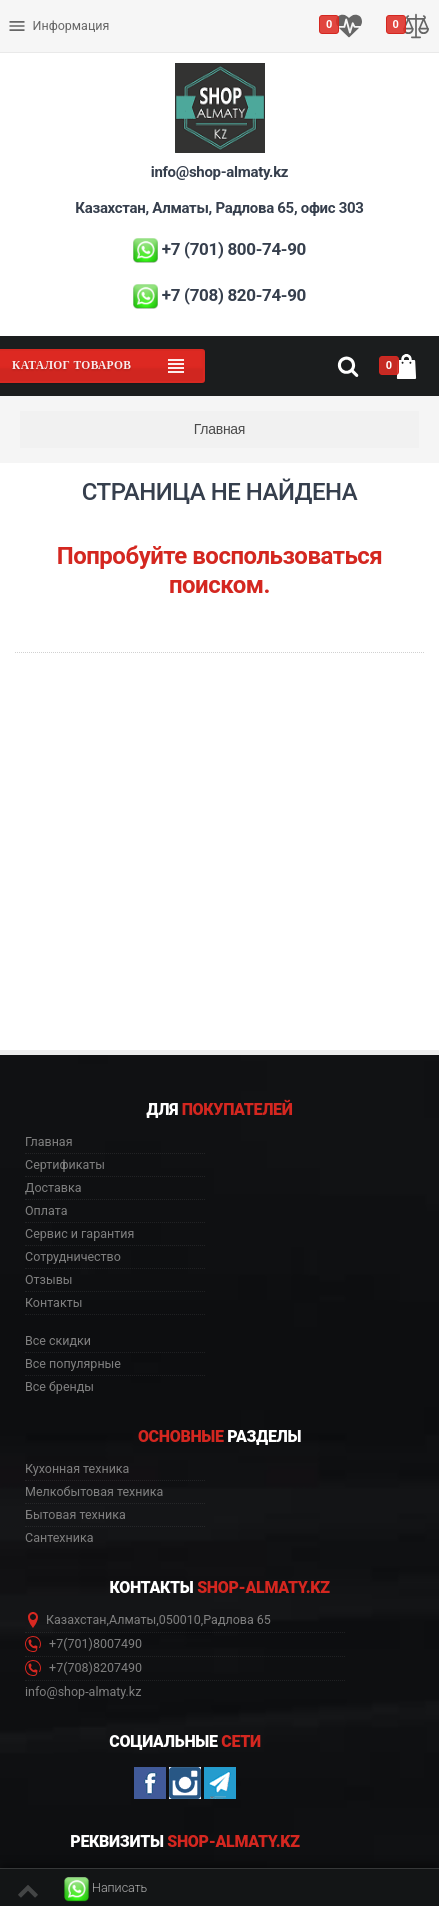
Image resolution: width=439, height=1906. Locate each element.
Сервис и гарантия (68, 41)
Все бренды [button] (59, 1387)
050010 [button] (180, 1620)
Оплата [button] (46, 1211)
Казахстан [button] (76, 1620)
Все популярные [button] (73, 1364)
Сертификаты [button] (65, 1165)
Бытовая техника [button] (75, 1515)
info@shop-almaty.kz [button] (83, 1692)
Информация (58, 26)
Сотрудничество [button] (73, 1257)
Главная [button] (49, 1142)
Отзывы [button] (49, 1280)
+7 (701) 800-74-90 (234, 249)
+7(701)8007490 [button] (83, 1644)
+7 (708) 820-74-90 (234, 295)
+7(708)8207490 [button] (83, 1668)
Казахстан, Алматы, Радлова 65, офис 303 (219, 208)
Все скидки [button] (58, 1341)
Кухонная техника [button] (77, 1469)
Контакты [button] (53, 1303)
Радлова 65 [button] (237, 1620)
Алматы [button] (132, 1620)
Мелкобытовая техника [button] (94, 1492)
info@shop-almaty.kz (219, 172)
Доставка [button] (53, 1188)
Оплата (33, 10)
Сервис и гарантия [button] (79, 1234)
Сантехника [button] (59, 1538)
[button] (105, 1888)
